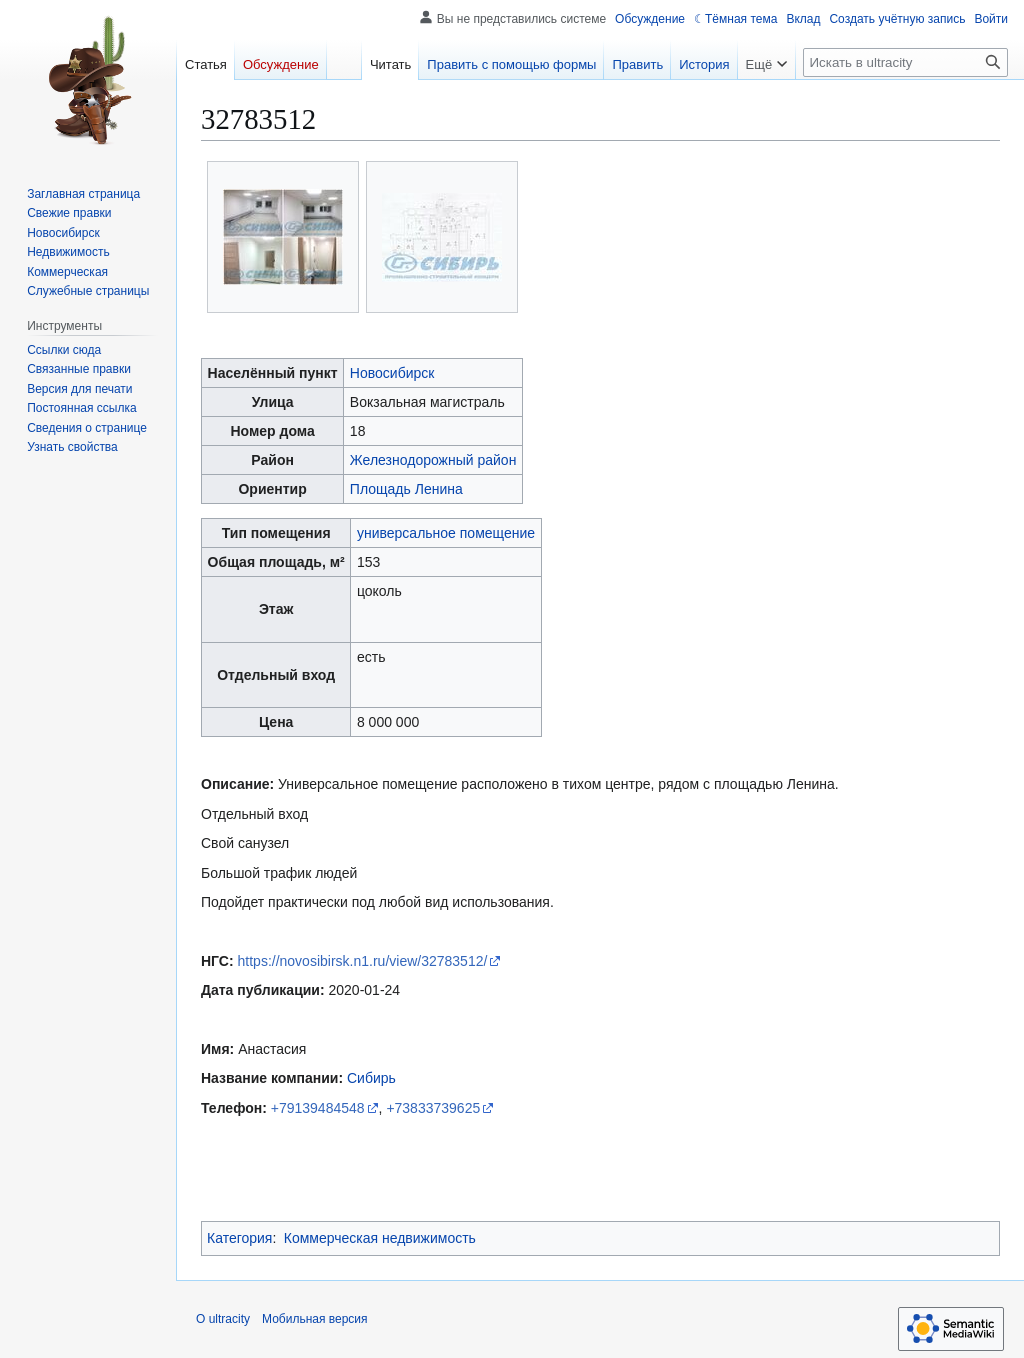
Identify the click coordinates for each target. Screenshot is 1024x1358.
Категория (239, 1238)
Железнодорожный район (433, 460)
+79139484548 (318, 1108)
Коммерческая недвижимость (380, 1238)
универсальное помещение (446, 533)
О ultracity (223, 1319)
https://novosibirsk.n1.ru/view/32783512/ (363, 961)
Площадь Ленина (406, 489)
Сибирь (371, 1078)
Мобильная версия (315, 1319)
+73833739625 (433, 1108)
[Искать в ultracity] (905, 62)
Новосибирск (392, 373)
